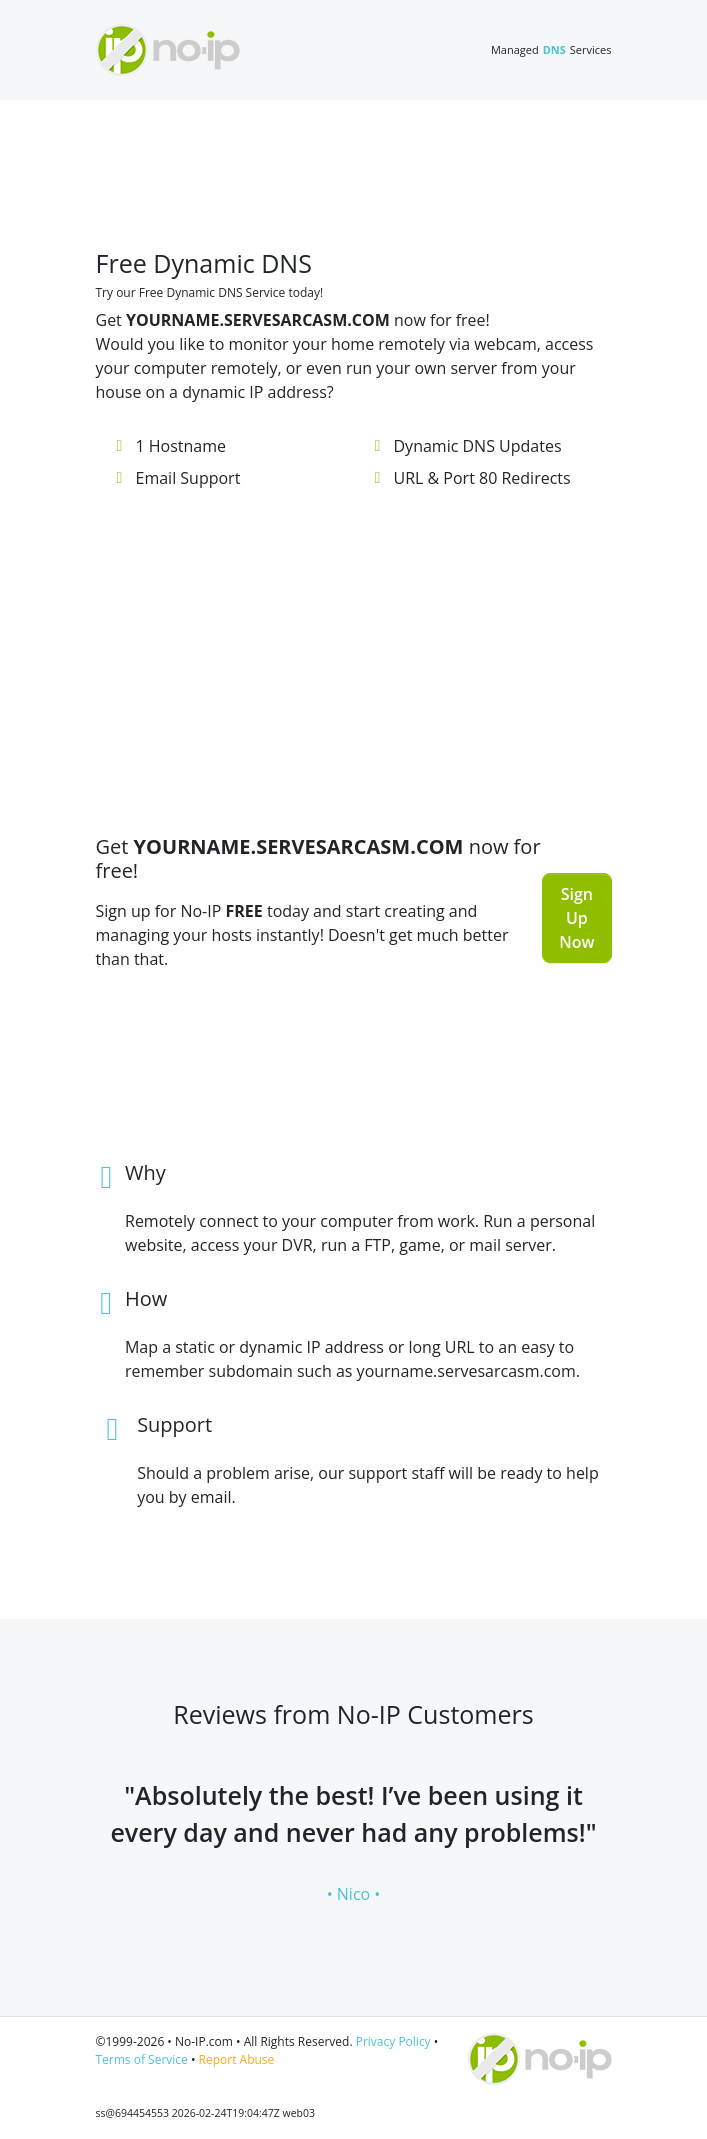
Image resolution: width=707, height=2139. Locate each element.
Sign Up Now (576, 918)
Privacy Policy (393, 2041)
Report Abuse (237, 2059)
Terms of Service (142, 2059)
